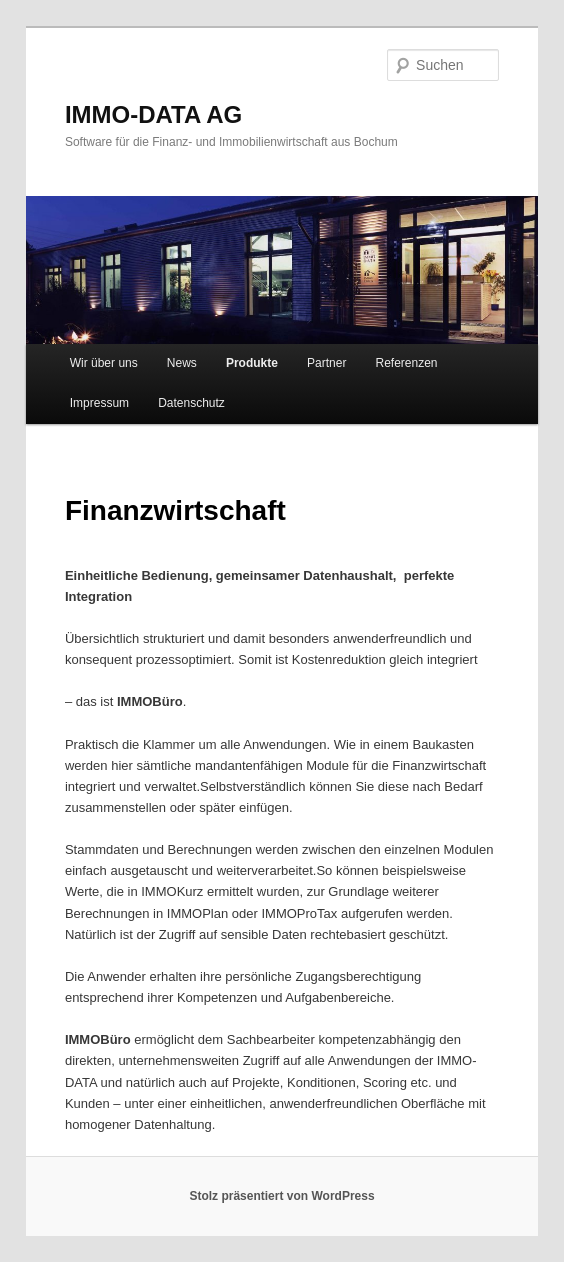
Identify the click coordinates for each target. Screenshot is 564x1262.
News (182, 363)
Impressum (99, 403)
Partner (326, 363)
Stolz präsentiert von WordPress (281, 1196)
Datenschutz (191, 403)
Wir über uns (104, 363)
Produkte (252, 363)
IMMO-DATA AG (153, 114)
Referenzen (407, 363)
